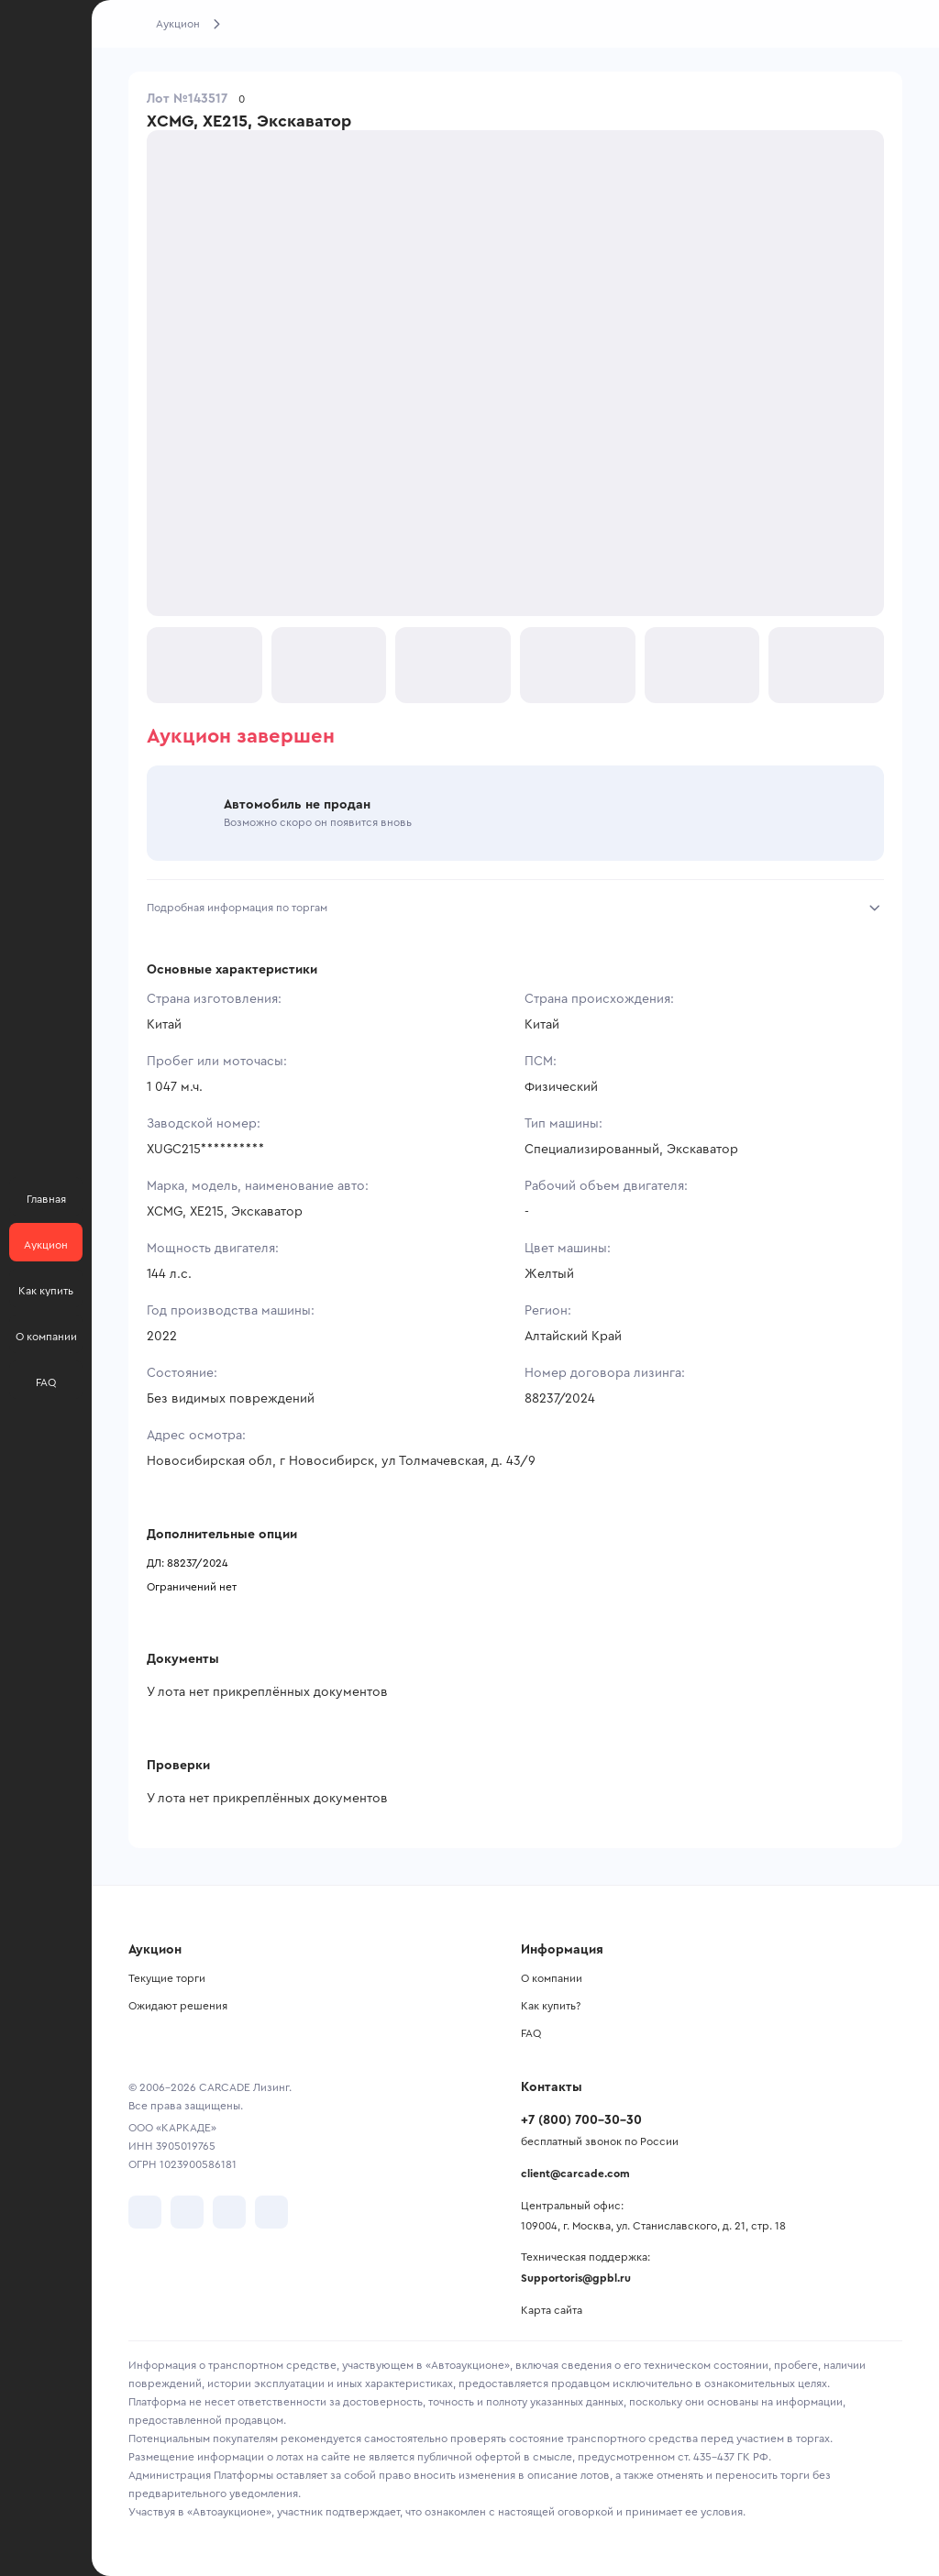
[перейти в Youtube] (229, 2212)
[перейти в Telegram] (187, 2212)
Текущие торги (166, 1978)
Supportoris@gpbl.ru (576, 2278)
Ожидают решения (177, 2005)
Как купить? (550, 2005)
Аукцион (178, 23)
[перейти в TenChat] (271, 2212)
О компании (551, 1978)
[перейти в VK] (144, 2212)
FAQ (531, 2033)
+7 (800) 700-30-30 (581, 2120)
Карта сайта (551, 2310)
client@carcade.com (575, 2173)
